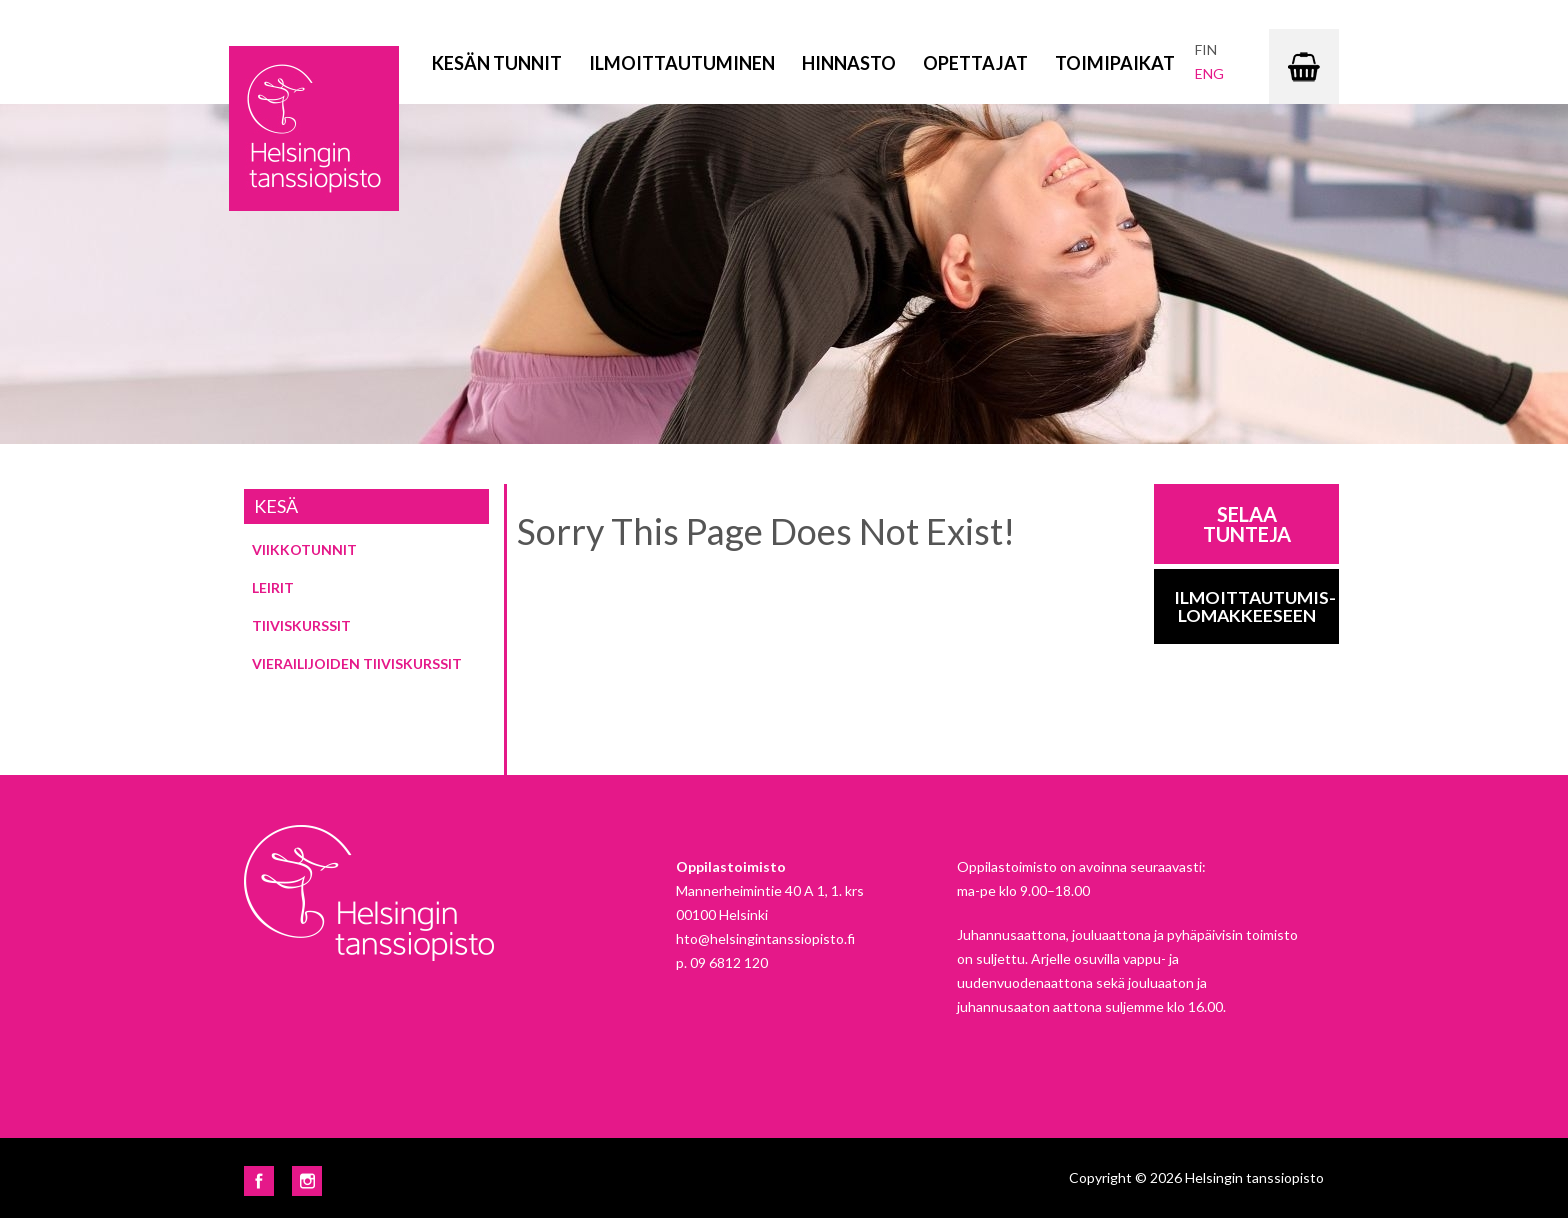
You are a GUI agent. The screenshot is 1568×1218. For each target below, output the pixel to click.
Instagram (307, 1181)
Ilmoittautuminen (682, 63)
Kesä (276, 506)
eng (1209, 73)
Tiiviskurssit (301, 625)
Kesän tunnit (497, 63)
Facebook (259, 1181)
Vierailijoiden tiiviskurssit (357, 663)
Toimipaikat (1115, 63)
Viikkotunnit (304, 549)
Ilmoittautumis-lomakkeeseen (1255, 606)
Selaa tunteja (1247, 524)
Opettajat (975, 63)
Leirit (273, 587)
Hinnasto (849, 63)
